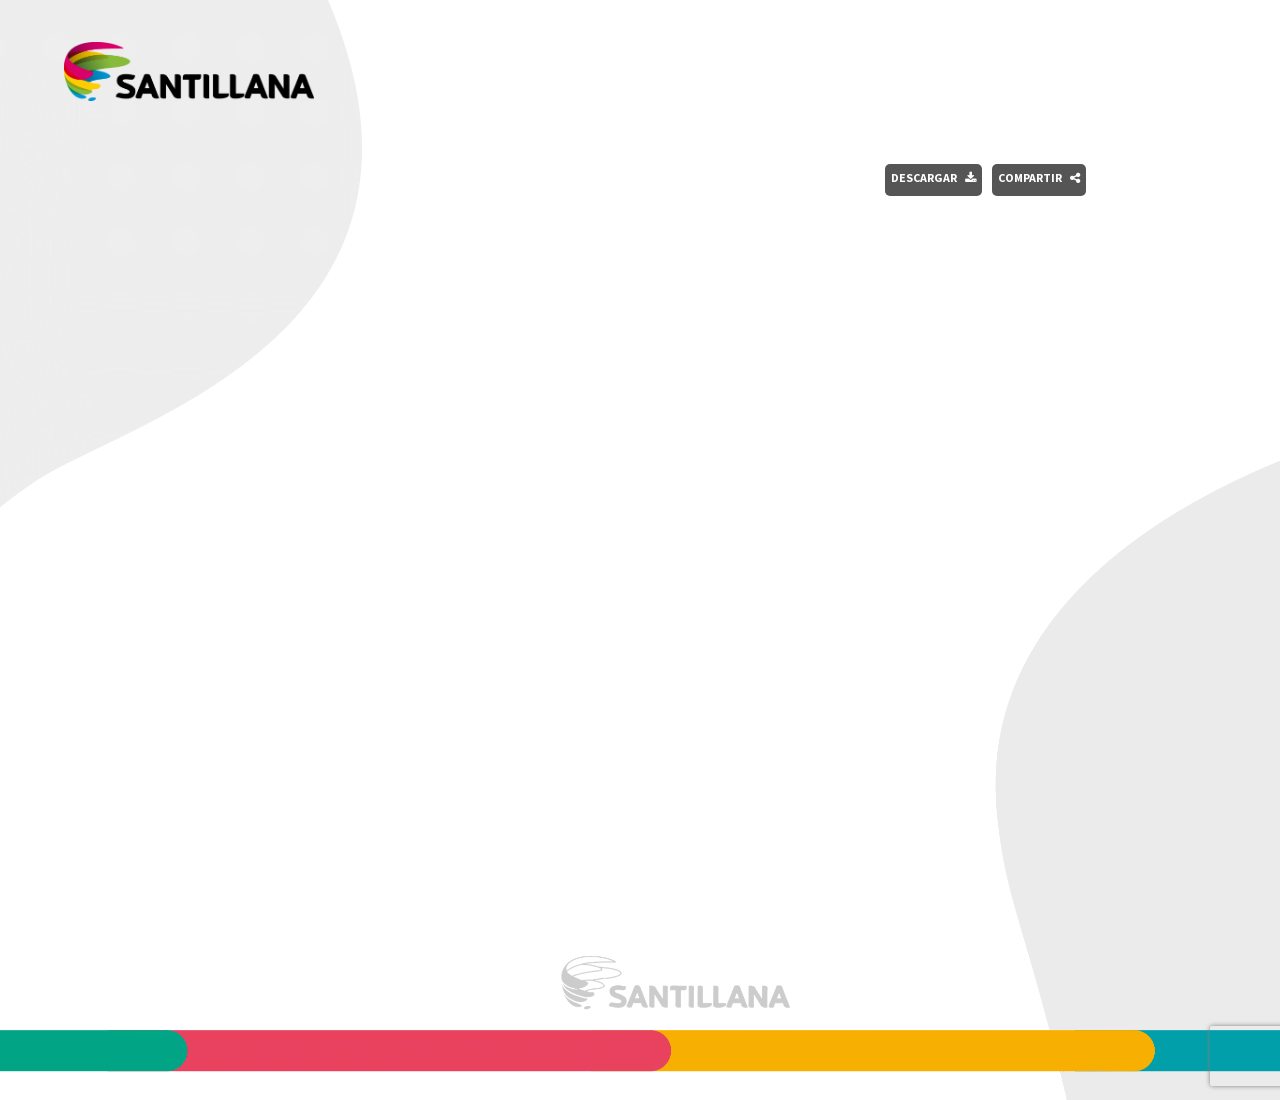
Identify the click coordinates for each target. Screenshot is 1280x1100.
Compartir (1039, 177)
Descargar (933, 177)
